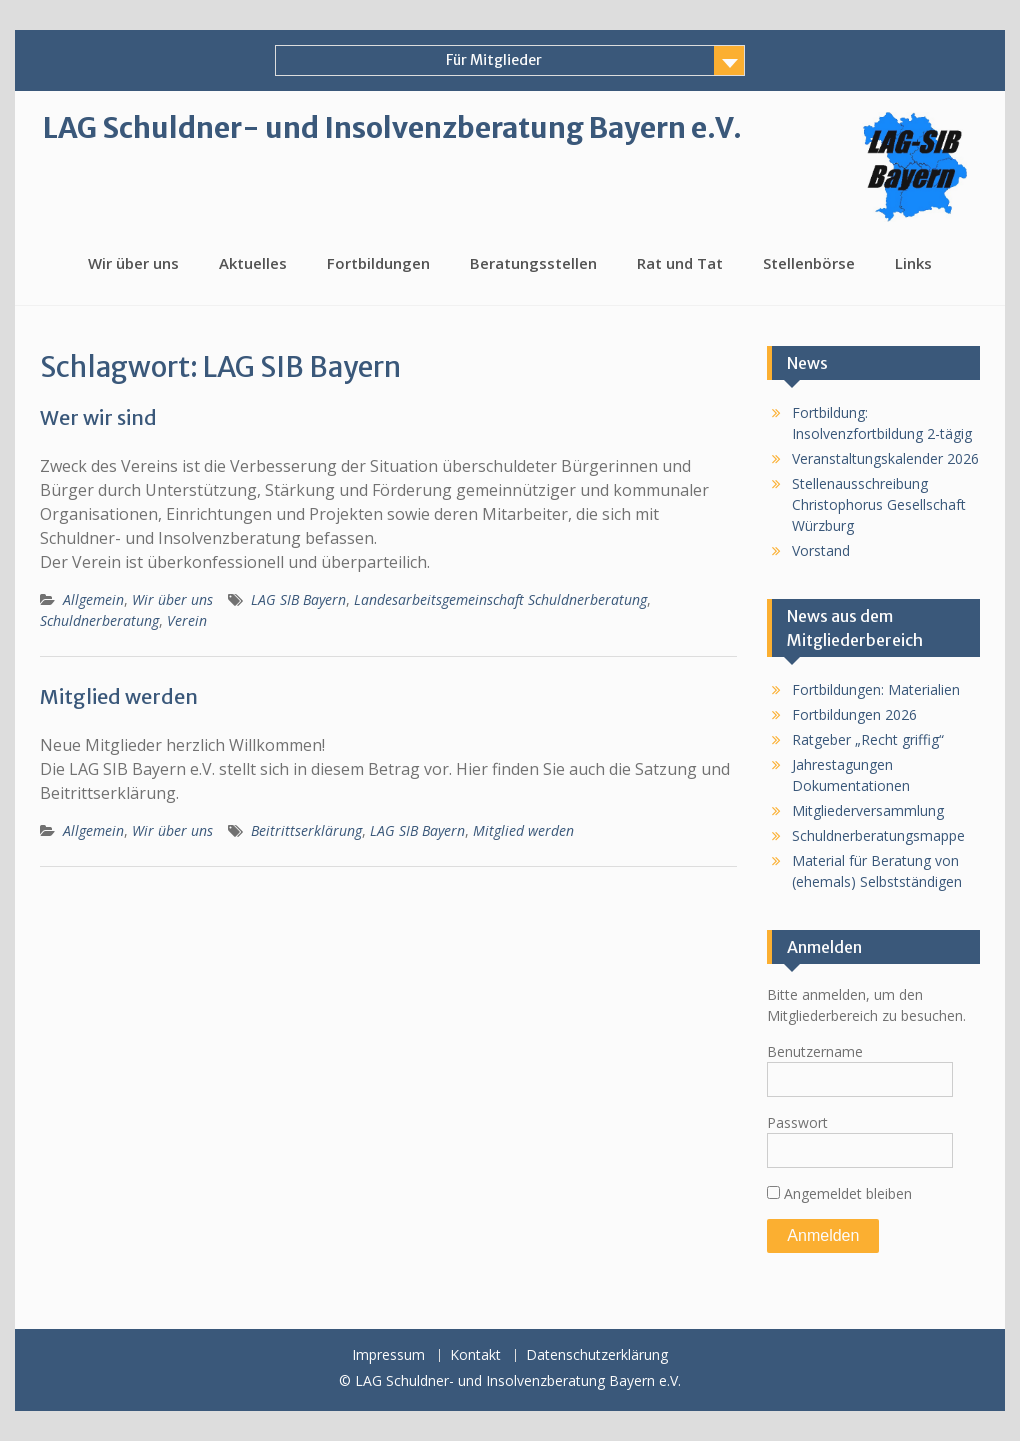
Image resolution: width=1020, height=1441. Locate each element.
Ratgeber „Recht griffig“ (868, 739)
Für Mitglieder (494, 60)
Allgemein (93, 599)
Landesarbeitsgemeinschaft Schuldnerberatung (500, 599)
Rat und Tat (680, 263)
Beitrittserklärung (306, 830)
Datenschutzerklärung (597, 1355)
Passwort (797, 1122)
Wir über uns (133, 263)
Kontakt (475, 1355)
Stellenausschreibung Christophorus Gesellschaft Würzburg (879, 504)
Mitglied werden (119, 696)
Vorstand (821, 550)
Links (913, 263)
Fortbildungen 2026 (854, 714)
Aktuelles (253, 263)
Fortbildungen (378, 263)
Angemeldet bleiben (839, 1193)
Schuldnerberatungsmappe (878, 835)
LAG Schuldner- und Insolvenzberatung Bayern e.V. (392, 128)
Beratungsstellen (533, 263)
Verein (187, 620)
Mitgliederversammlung (868, 810)
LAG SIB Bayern (298, 599)
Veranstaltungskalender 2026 (885, 458)
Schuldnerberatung (99, 620)
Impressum (388, 1355)
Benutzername (815, 1051)
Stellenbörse (809, 263)
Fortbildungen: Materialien (876, 689)
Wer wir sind (98, 417)
